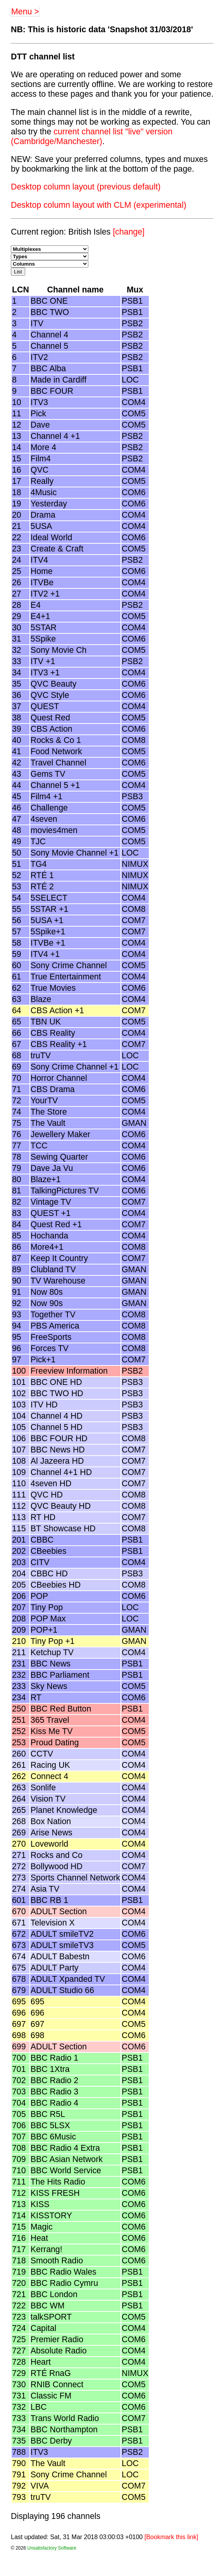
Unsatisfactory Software (51, 2548)
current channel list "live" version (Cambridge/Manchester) (91, 136)
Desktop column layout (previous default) (85, 186)
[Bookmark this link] (171, 2537)
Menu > (25, 11)
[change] (129, 232)
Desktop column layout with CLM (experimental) (98, 205)
